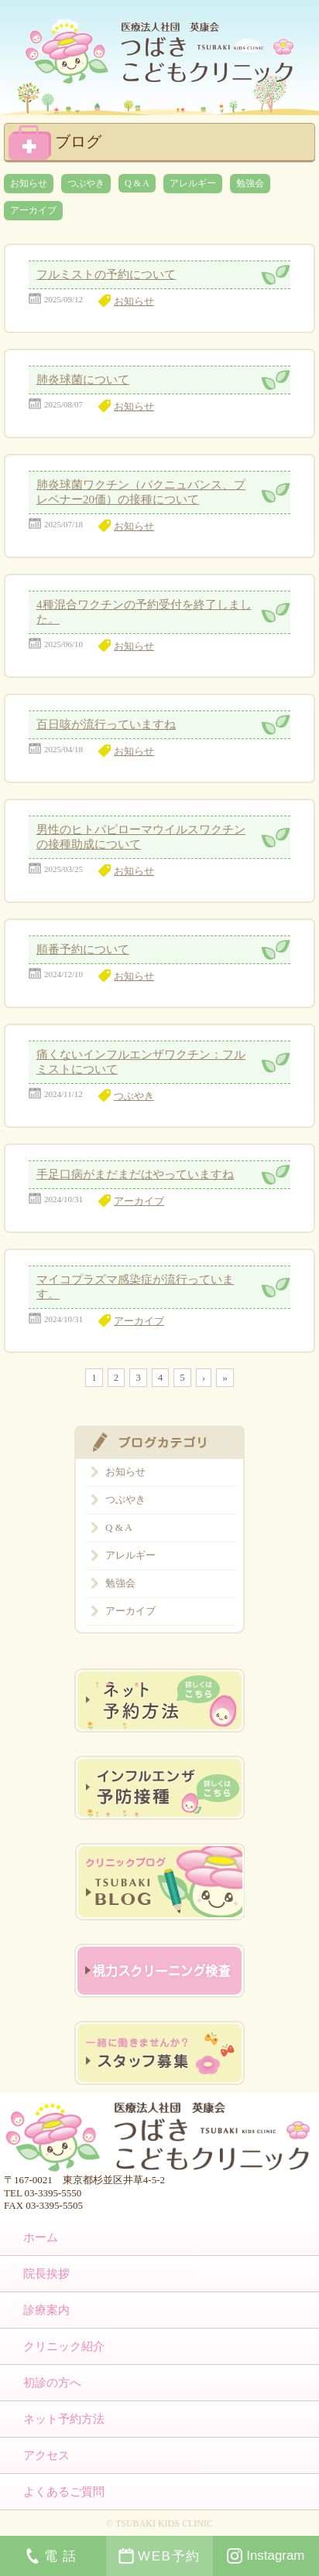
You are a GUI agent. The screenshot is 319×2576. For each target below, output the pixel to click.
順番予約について (82, 949)
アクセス (46, 2455)
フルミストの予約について (106, 274)
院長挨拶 (46, 2274)
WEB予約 (159, 2556)
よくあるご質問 (64, 2492)
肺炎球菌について (82, 379)
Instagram (265, 2556)
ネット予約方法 (64, 2419)
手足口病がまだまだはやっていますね (135, 1174)
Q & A (137, 183)
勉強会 (250, 183)
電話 (53, 2556)
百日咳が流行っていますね (106, 724)
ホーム (40, 2237)
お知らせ (28, 183)
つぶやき (86, 183)
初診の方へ (52, 2383)
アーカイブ (33, 210)
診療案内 (46, 2310)
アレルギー (193, 183)
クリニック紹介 (64, 2346)
